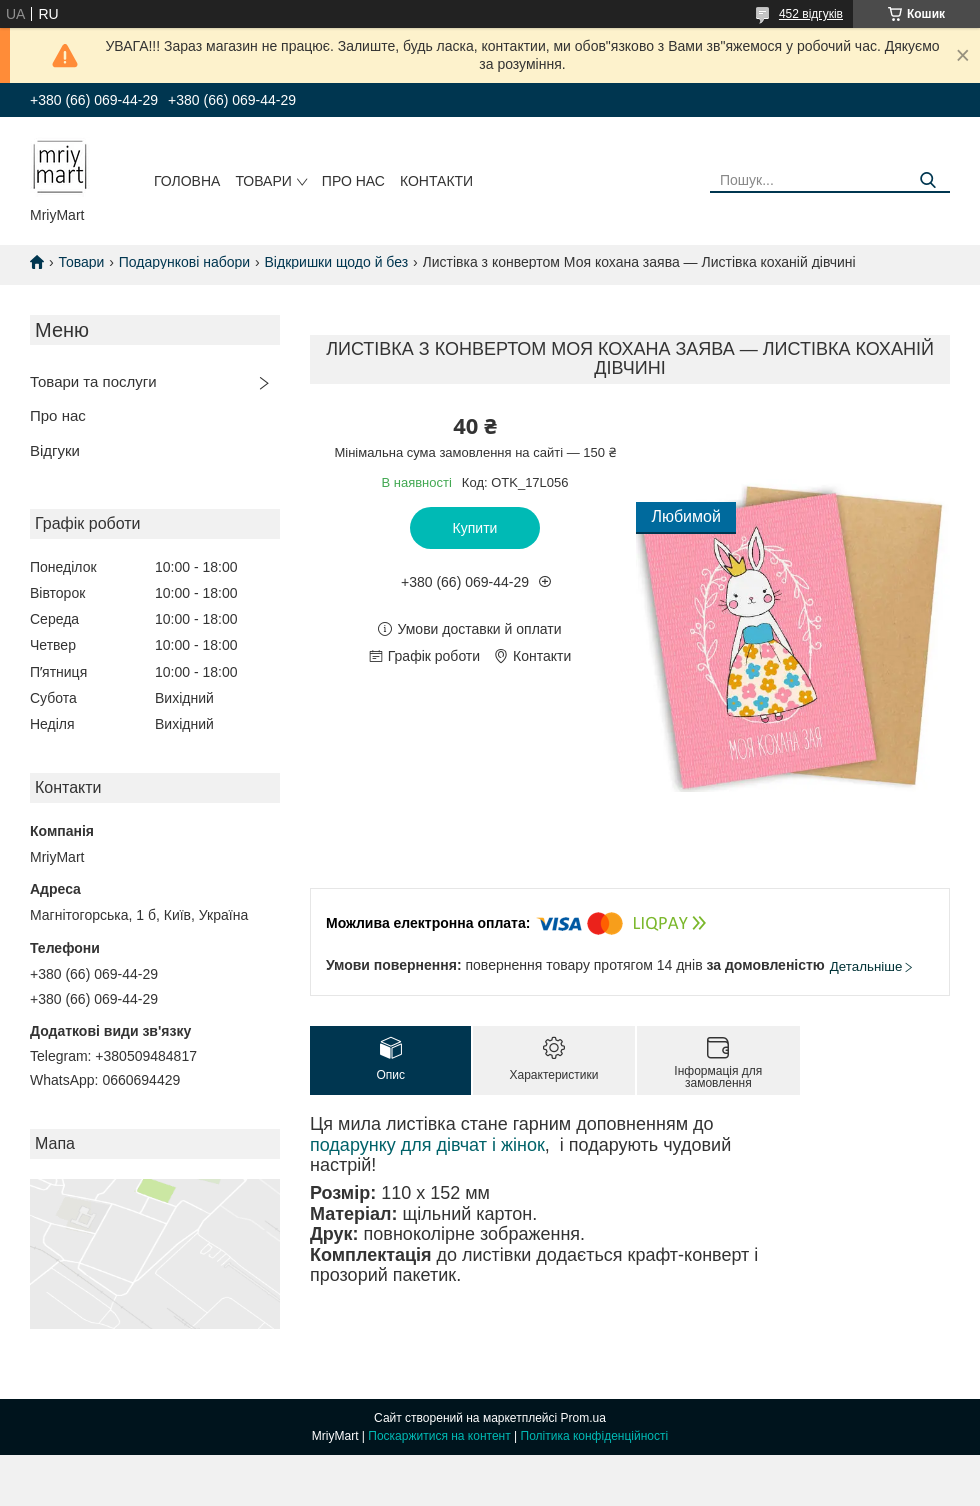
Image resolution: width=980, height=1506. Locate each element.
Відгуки (55, 450)
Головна (187, 181)
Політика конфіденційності (595, 1436)
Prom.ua (583, 1418)
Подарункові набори (184, 262)
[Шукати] (927, 180)
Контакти (436, 181)
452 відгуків (811, 14)
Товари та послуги (93, 381)
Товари (263, 181)
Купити (475, 528)
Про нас (353, 181)
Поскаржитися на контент (439, 1436)
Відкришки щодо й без (337, 262)
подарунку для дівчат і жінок (427, 1145)
